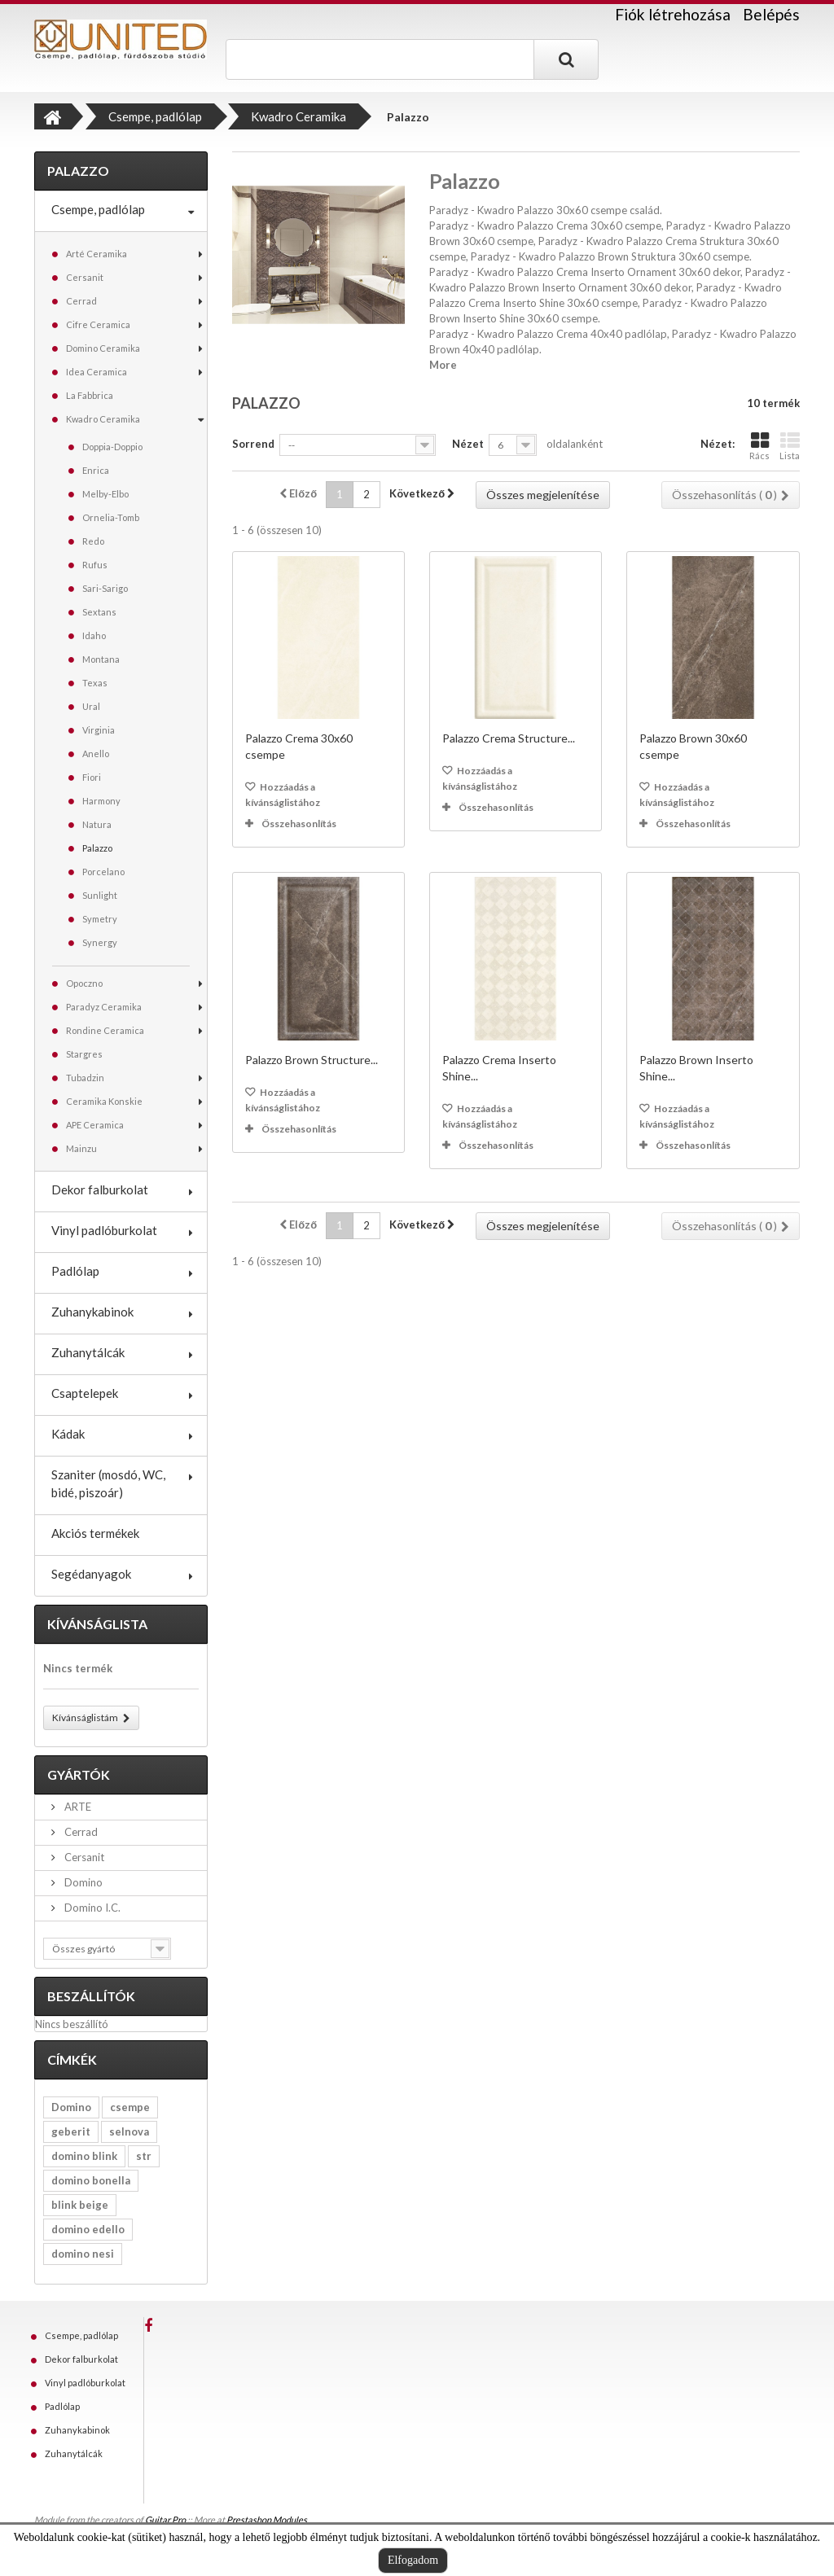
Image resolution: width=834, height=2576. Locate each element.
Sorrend (253, 443)
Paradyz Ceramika (104, 1006)
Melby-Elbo (105, 493)
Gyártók (78, 1774)
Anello (95, 753)
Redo (93, 541)
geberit (70, 2131)
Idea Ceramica (96, 371)
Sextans (99, 612)
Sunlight (99, 895)
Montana (101, 659)
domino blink (84, 2155)
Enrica (95, 470)
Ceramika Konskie (104, 1101)
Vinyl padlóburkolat (104, 1230)
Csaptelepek (84, 1393)
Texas (95, 682)
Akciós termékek (95, 1533)
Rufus (95, 564)
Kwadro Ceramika (103, 419)
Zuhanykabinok (92, 1311)
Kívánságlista (97, 1624)
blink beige (79, 2204)
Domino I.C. (91, 1907)
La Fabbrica (89, 395)
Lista (789, 446)
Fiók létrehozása (673, 14)
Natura (97, 824)
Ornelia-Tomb (110, 517)
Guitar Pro (165, 2519)
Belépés (771, 14)
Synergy (99, 942)
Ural (91, 706)
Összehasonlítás (298, 823)
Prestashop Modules (266, 2519)
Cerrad (81, 301)
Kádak (68, 1433)
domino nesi (82, 2253)
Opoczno (84, 983)
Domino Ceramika (103, 348)
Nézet (468, 443)
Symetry (99, 918)
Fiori (91, 777)
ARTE (76, 1806)
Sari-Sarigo (105, 588)
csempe (130, 2107)
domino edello (88, 2229)
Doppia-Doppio (112, 446)
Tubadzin (85, 1077)
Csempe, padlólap (98, 209)
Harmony (101, 800)
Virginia (98, 730)
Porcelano (103, 871)
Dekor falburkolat (99, 1189)
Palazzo (97, 848)
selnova (129, 2131)
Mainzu (81, 1148)
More (443, 364)
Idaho (94, 635)
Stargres (84, 1054)
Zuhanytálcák (88, 1352)
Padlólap (75, 1271)
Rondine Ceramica (105, 1030)
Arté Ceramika (96, 253)
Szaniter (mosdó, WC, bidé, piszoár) (108, 1483)
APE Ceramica (95, 1124)
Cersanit (84, 277)
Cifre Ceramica (98, 324)
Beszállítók (91, 1996)
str (143, 2155)
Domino (82, 1882)
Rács (759, 446)
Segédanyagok (91, 1573)
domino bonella (90, 2180)
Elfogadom (413, 2560)
